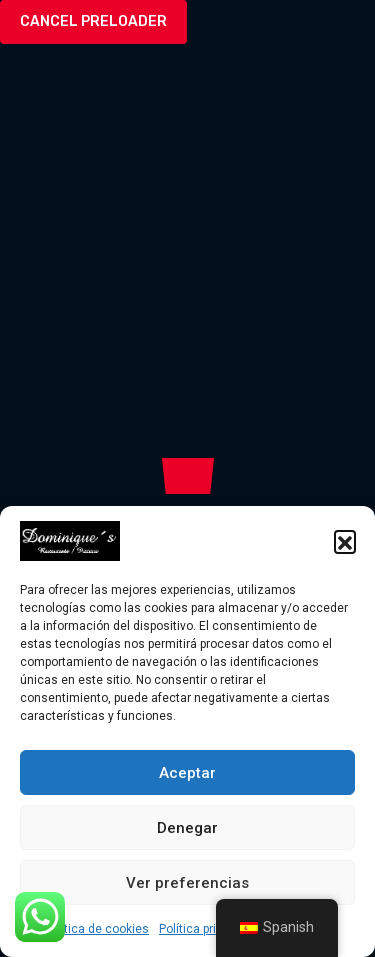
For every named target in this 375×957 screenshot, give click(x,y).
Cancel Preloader (93, 21)
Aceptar (187, 773)
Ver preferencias (187, 883)
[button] (345, 541)
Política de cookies (96, 929)
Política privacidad (209, 929)
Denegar (187, 828)
